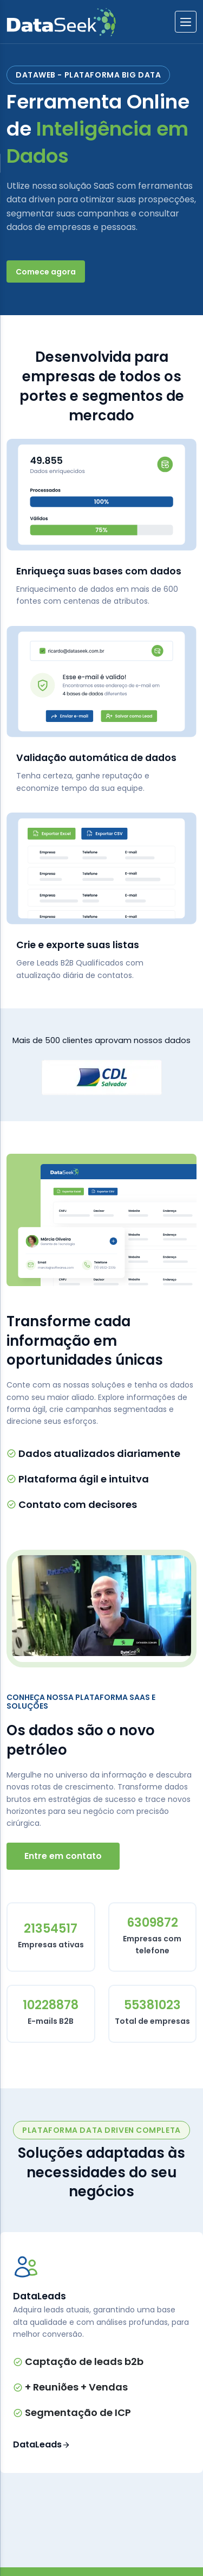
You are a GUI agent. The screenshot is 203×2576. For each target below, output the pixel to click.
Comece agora (46, 271)
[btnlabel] (186, 22)
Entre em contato (63, 1856)
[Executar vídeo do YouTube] (101, 1605)
